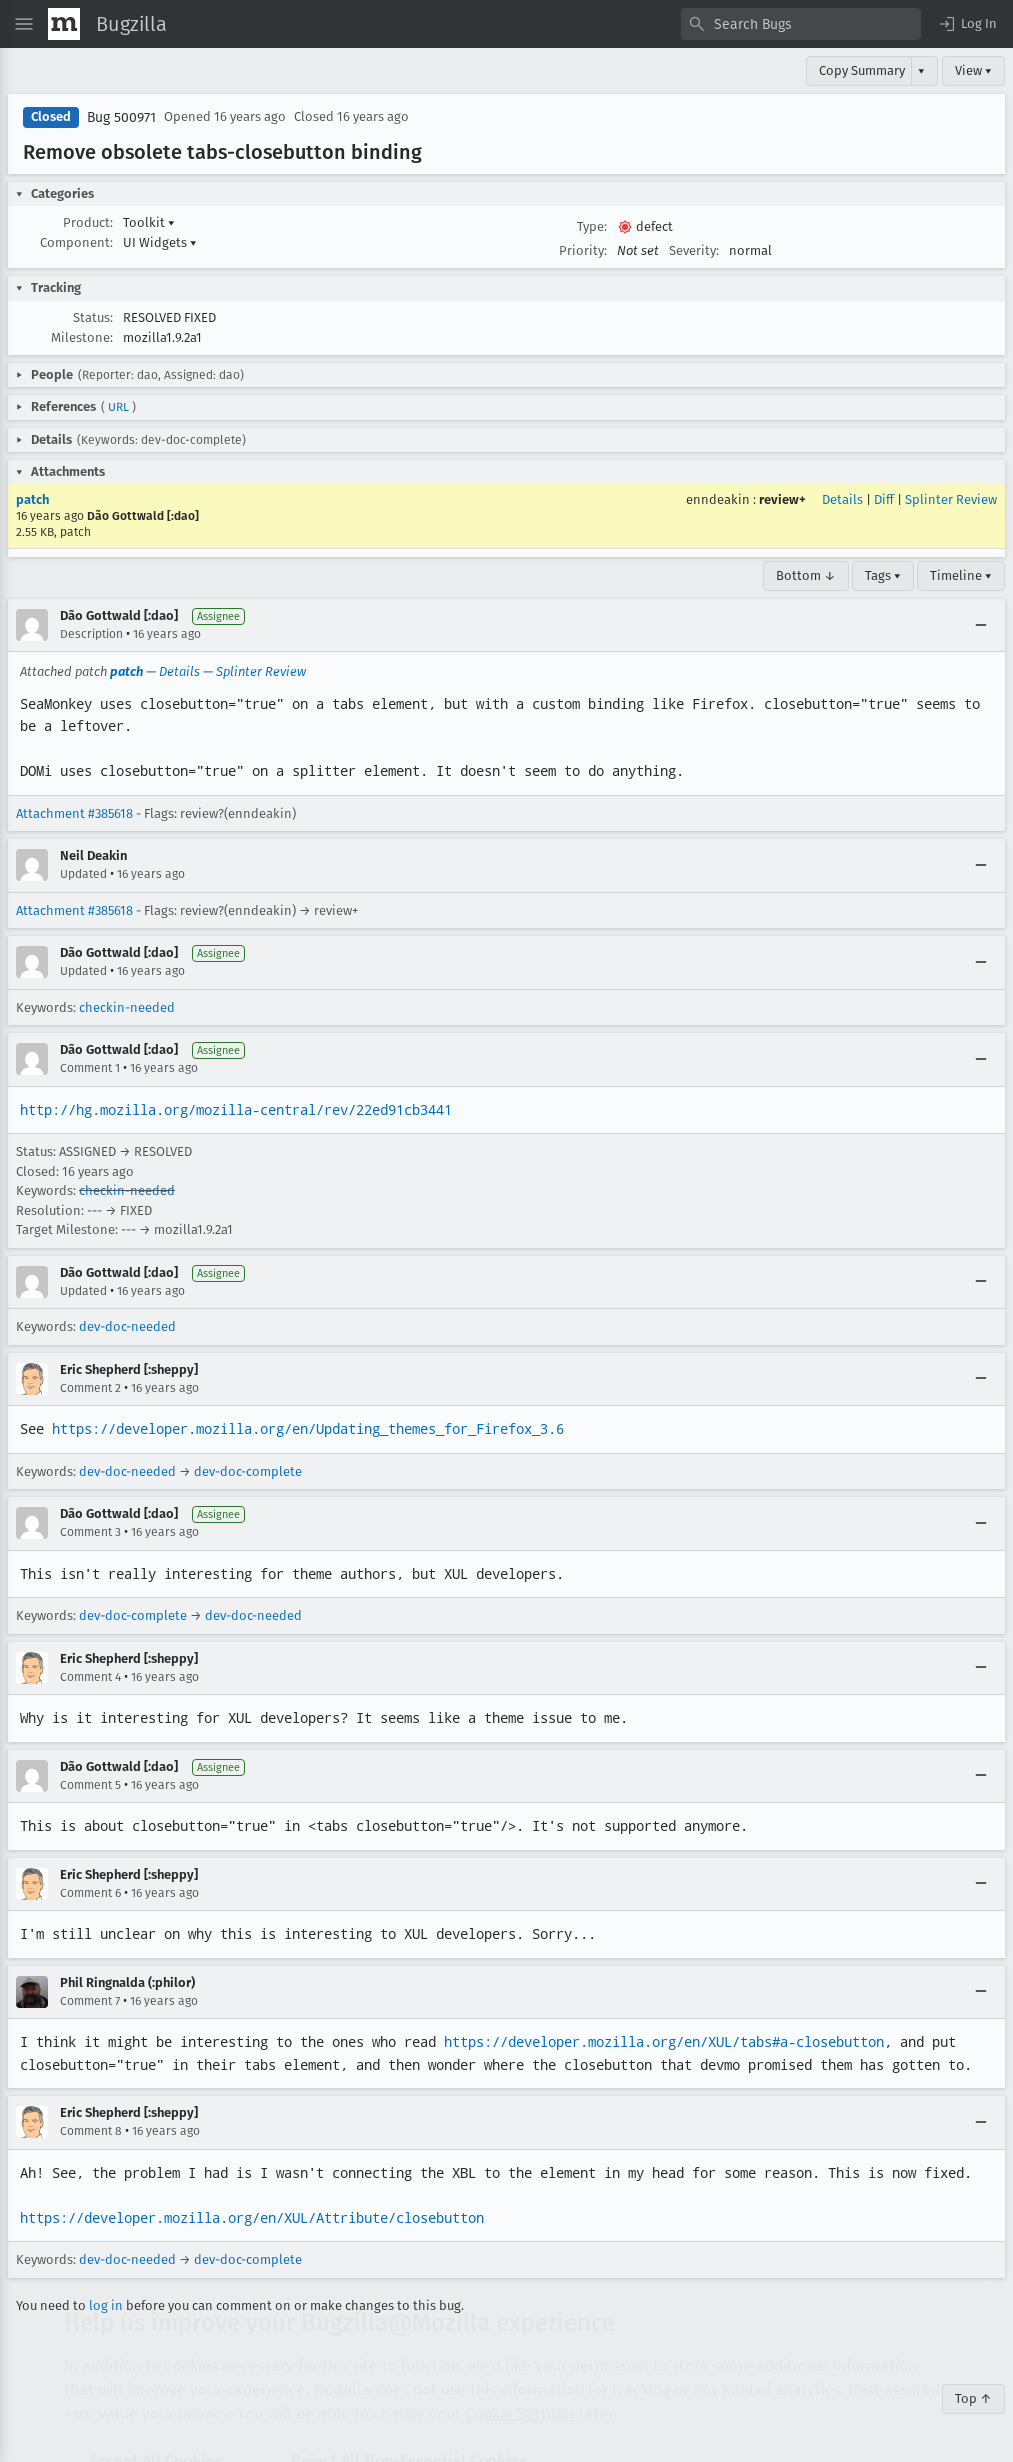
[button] (967, 24)
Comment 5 (90, 1785)
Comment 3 (90, 1532)
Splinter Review (951, 499)
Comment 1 (90, 1068)
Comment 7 (90, 2001)
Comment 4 (90, 1677)
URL (118, 407)
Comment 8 (91, 2131)
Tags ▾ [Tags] (883, 575)
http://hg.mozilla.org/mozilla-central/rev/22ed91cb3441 (236, 1110)
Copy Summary (862, 70)
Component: (76, 242)
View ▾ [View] (973, 70)
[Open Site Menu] (24, 24)
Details (842, 499)
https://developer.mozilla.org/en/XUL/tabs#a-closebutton (664, 2042)
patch (32, 499)
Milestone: (82, 337)
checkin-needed (127, 1007)
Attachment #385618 (74, 813)
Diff (884, 499)
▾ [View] (921, 70)
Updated (83, 874)
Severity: (694, 250)
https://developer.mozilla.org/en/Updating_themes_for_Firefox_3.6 (308, 1429)
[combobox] (801, 24)
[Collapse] (981, 625)
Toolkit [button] (149, 222)
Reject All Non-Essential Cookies (409, 2402)
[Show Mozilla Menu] (64, 24)
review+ (782, 499)
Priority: (583, 250)
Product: (88, 222)
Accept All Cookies (155, 2402)
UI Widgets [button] (160, 242)
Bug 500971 (121, 117)
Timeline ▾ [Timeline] (961, 575)
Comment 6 (90, 1893)
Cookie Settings (520, 2355)
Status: (93, 317)
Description (91, 634)
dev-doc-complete (248, 1471)
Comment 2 (90, 1388)
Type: (592, 226)
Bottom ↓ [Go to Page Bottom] (806, 575)
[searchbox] (801, 24)
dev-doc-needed (127, 1326)
